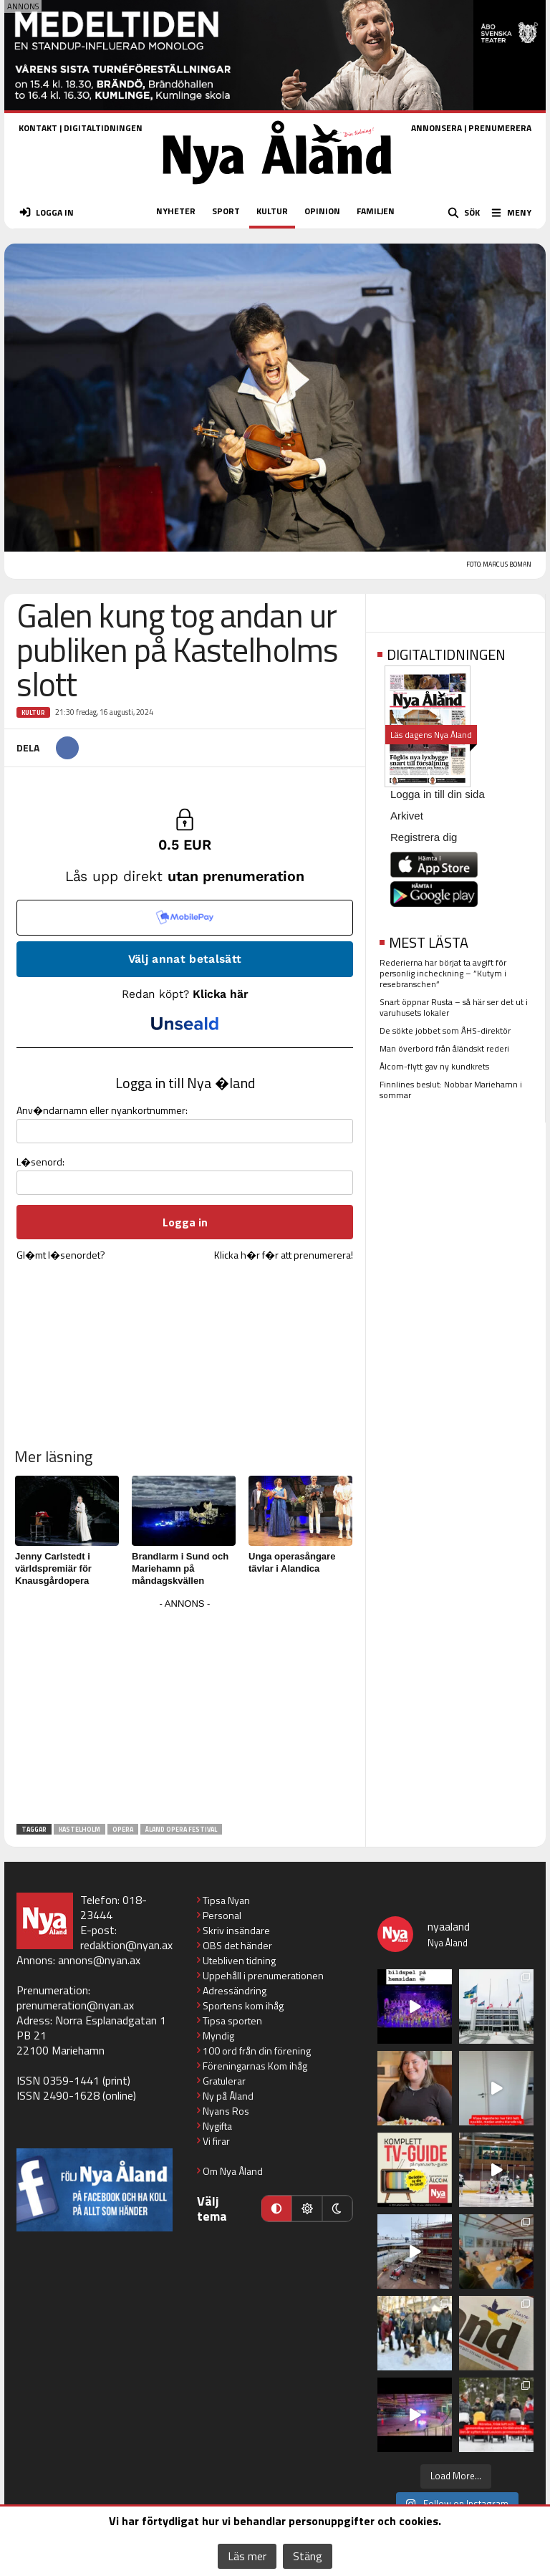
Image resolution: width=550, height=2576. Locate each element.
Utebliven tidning (239, 1960)
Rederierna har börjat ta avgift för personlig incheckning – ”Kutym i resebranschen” (443, 973)
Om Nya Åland (233, 2170)
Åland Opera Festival (181, 1829)
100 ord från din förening (257, 2050)
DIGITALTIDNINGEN (103, 128)
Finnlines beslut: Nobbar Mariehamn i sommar (451, 1089)
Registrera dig (423, 837)
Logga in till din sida (437, 794)
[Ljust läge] (306, 2208)
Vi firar (216, 2140)
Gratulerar (224, 2080)
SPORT (226, 211)
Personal (222, 1915)
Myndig (218, 2035)
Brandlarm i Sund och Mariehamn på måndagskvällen (180, 1568)
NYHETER (176, 211)
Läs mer (247, 2556)
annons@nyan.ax (99, 1960)
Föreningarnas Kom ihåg (255, 2065)
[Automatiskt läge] (276, 2208)
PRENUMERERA (499, 128)
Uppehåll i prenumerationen (263, 1975)
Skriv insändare (236, 1930)
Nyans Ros (226, 2110)
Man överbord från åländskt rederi (444, 1048)
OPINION (322, 211)
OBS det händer (237, 1945)
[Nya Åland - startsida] (277, 189)
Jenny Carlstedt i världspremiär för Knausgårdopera (53, 1568)
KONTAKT (38, 128)
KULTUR (272, 211)
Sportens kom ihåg (243, 2005)
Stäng (307, 2556)
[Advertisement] (184, 1713)
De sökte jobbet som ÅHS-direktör (445, 1030)
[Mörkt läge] (337, 2208)
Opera (122, 1829)
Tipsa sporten (232, 2020)
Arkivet (406, 815)
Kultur (33, 712)
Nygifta (217, 2125)
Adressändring (234, 1990)
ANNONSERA (436, 128)
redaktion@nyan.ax (126, 1944)
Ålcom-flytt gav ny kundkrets (434, 1066)
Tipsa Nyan (226, 1900)
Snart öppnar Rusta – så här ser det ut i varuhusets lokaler (454, 1007)
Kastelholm (79, 1829)
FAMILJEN (376, 211)
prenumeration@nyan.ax (75, 2005)
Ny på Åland (228, 2095)
